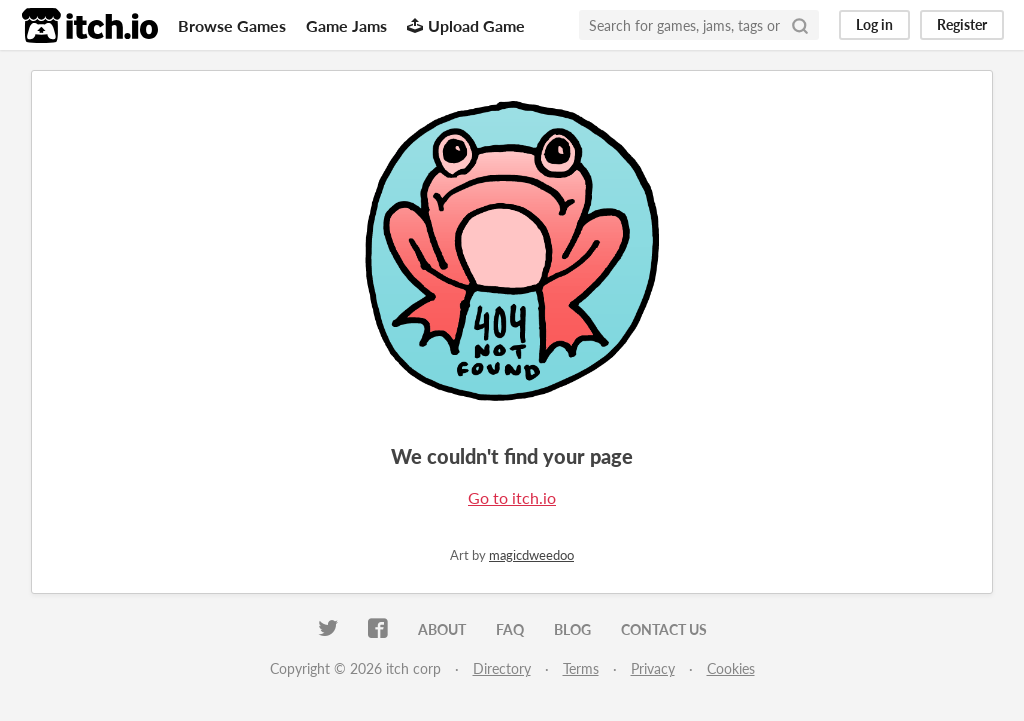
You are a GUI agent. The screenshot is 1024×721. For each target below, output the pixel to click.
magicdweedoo (531, 555)
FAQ (510, 629)
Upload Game (466, 25)
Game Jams (346, 25)
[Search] (800, 25)
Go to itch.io (512, 497)
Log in (874, 24)
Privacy (653, 668)
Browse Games (232, 25)
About (442, 629)
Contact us (664, 629)
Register (962, 24)
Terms (581, 668)
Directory (502, 668)
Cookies (731, 668)
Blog (572, 629)
